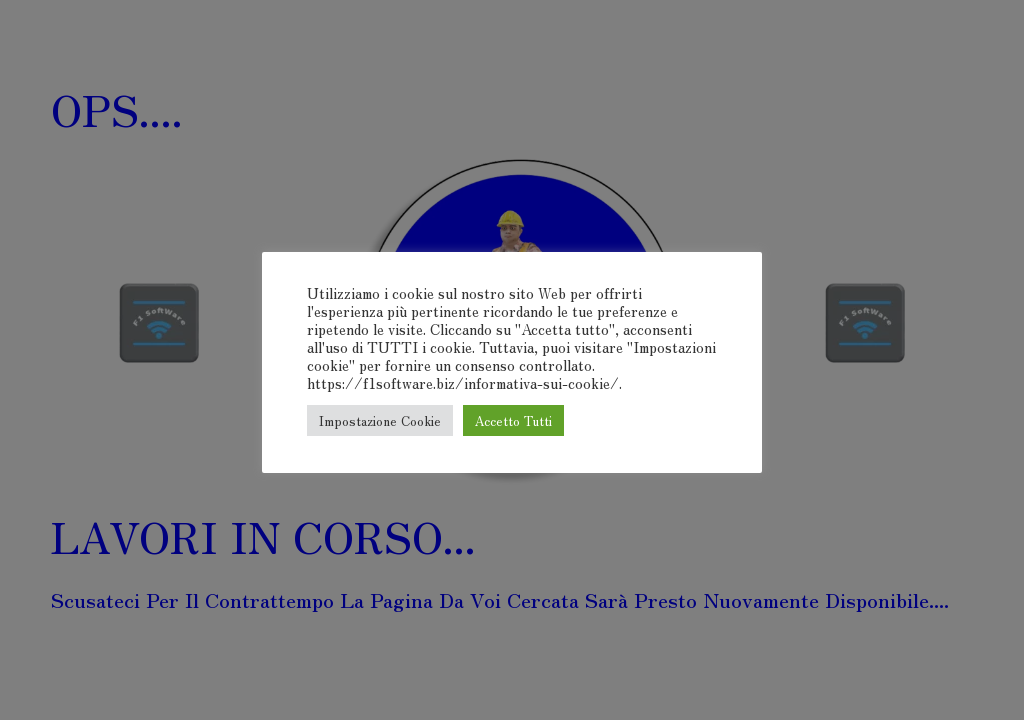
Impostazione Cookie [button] (380, 420)
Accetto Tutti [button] (513, 420)
